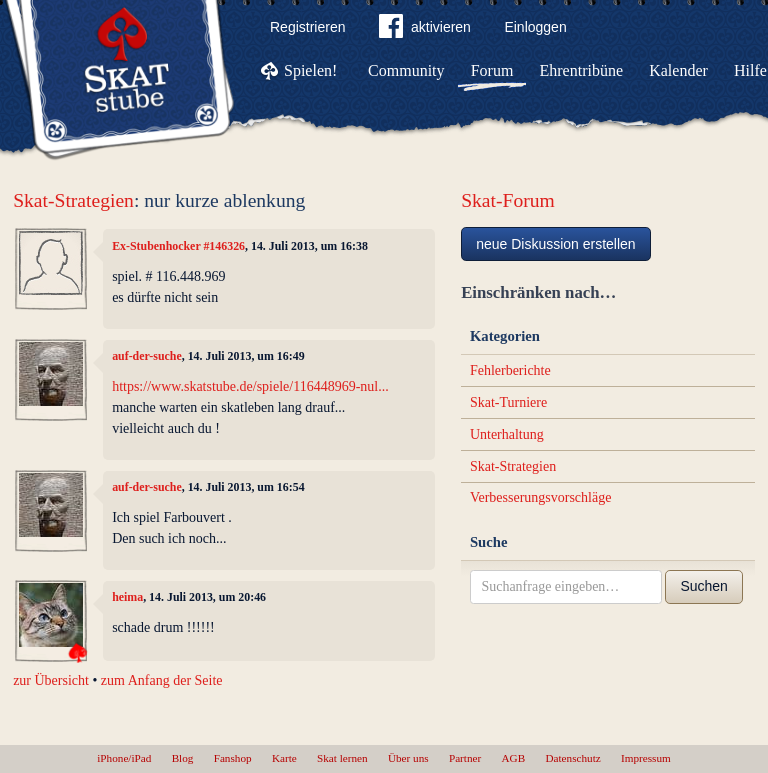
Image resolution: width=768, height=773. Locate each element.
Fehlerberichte (510, 370)
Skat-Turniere (508, 402)
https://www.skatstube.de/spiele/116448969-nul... (250, 386)
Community (406, 70)
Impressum (646, 758)
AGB (514, 758)
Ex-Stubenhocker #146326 (178, 246)
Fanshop (233, 758)
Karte (284, 758)
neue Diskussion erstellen (556, 244)
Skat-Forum (508, 200)
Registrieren (307, 27)
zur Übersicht (51, 680)
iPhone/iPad (124, 758)
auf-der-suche (147, 356)
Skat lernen (342, 758)
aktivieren (425, 30)
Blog (183, 758)
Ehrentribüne (582, 70)
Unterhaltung (507, 434)
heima (127, 597)
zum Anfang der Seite (162, 680)
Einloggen (535, 27)
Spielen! (310, 70)
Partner (465, 758)
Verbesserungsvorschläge (541, 497)
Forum (492, 70)
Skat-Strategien (73, 200)
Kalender (678, 70)
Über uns (408, 758)
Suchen (703, 586)
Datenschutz (572, 758)
